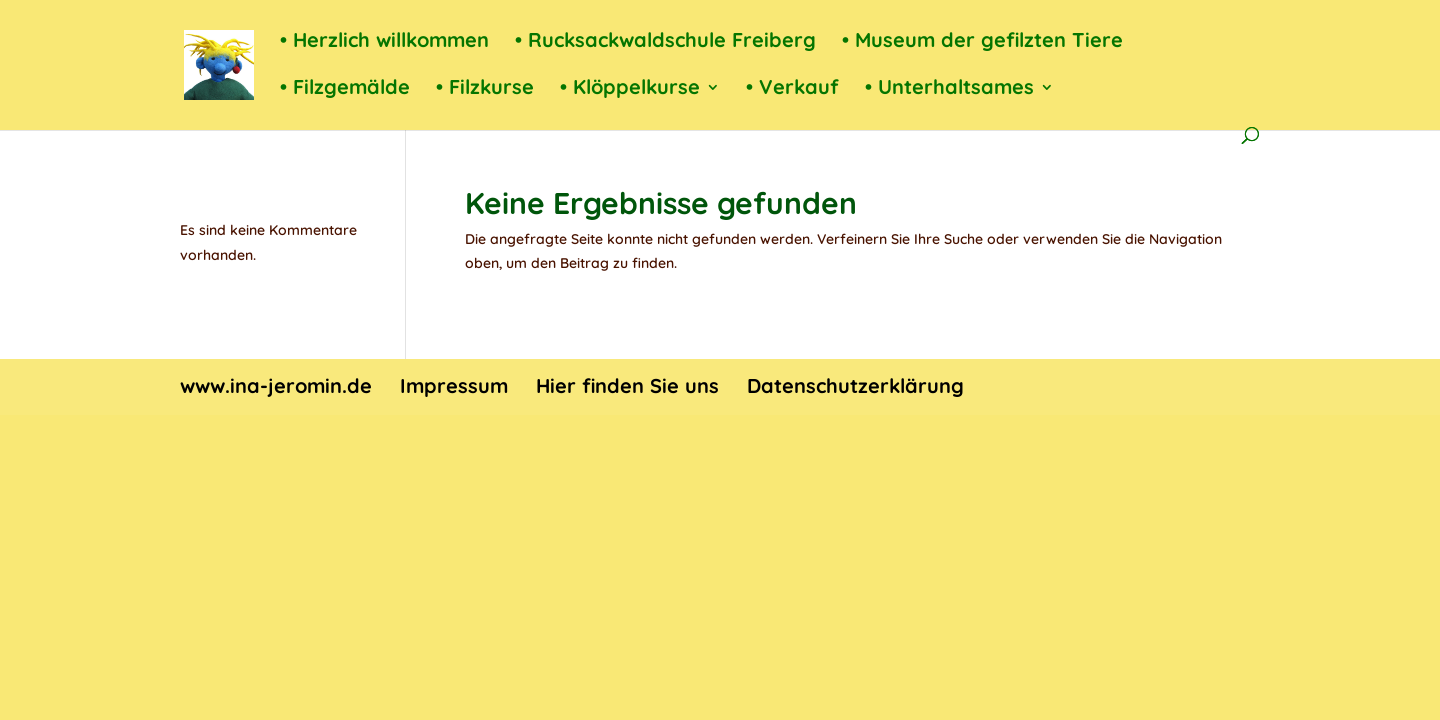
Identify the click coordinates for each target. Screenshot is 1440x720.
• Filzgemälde (345, 89)
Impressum (454, 385)
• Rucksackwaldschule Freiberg (665, 42)
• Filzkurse (485, 89)
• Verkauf (792, 89)
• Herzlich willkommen (384, 42)
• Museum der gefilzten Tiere (982, 42)
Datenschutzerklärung (855, 385)
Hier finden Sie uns (627, 385)
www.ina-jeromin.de (276, 385)
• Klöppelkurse (630, 89)
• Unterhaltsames (949, 89)
